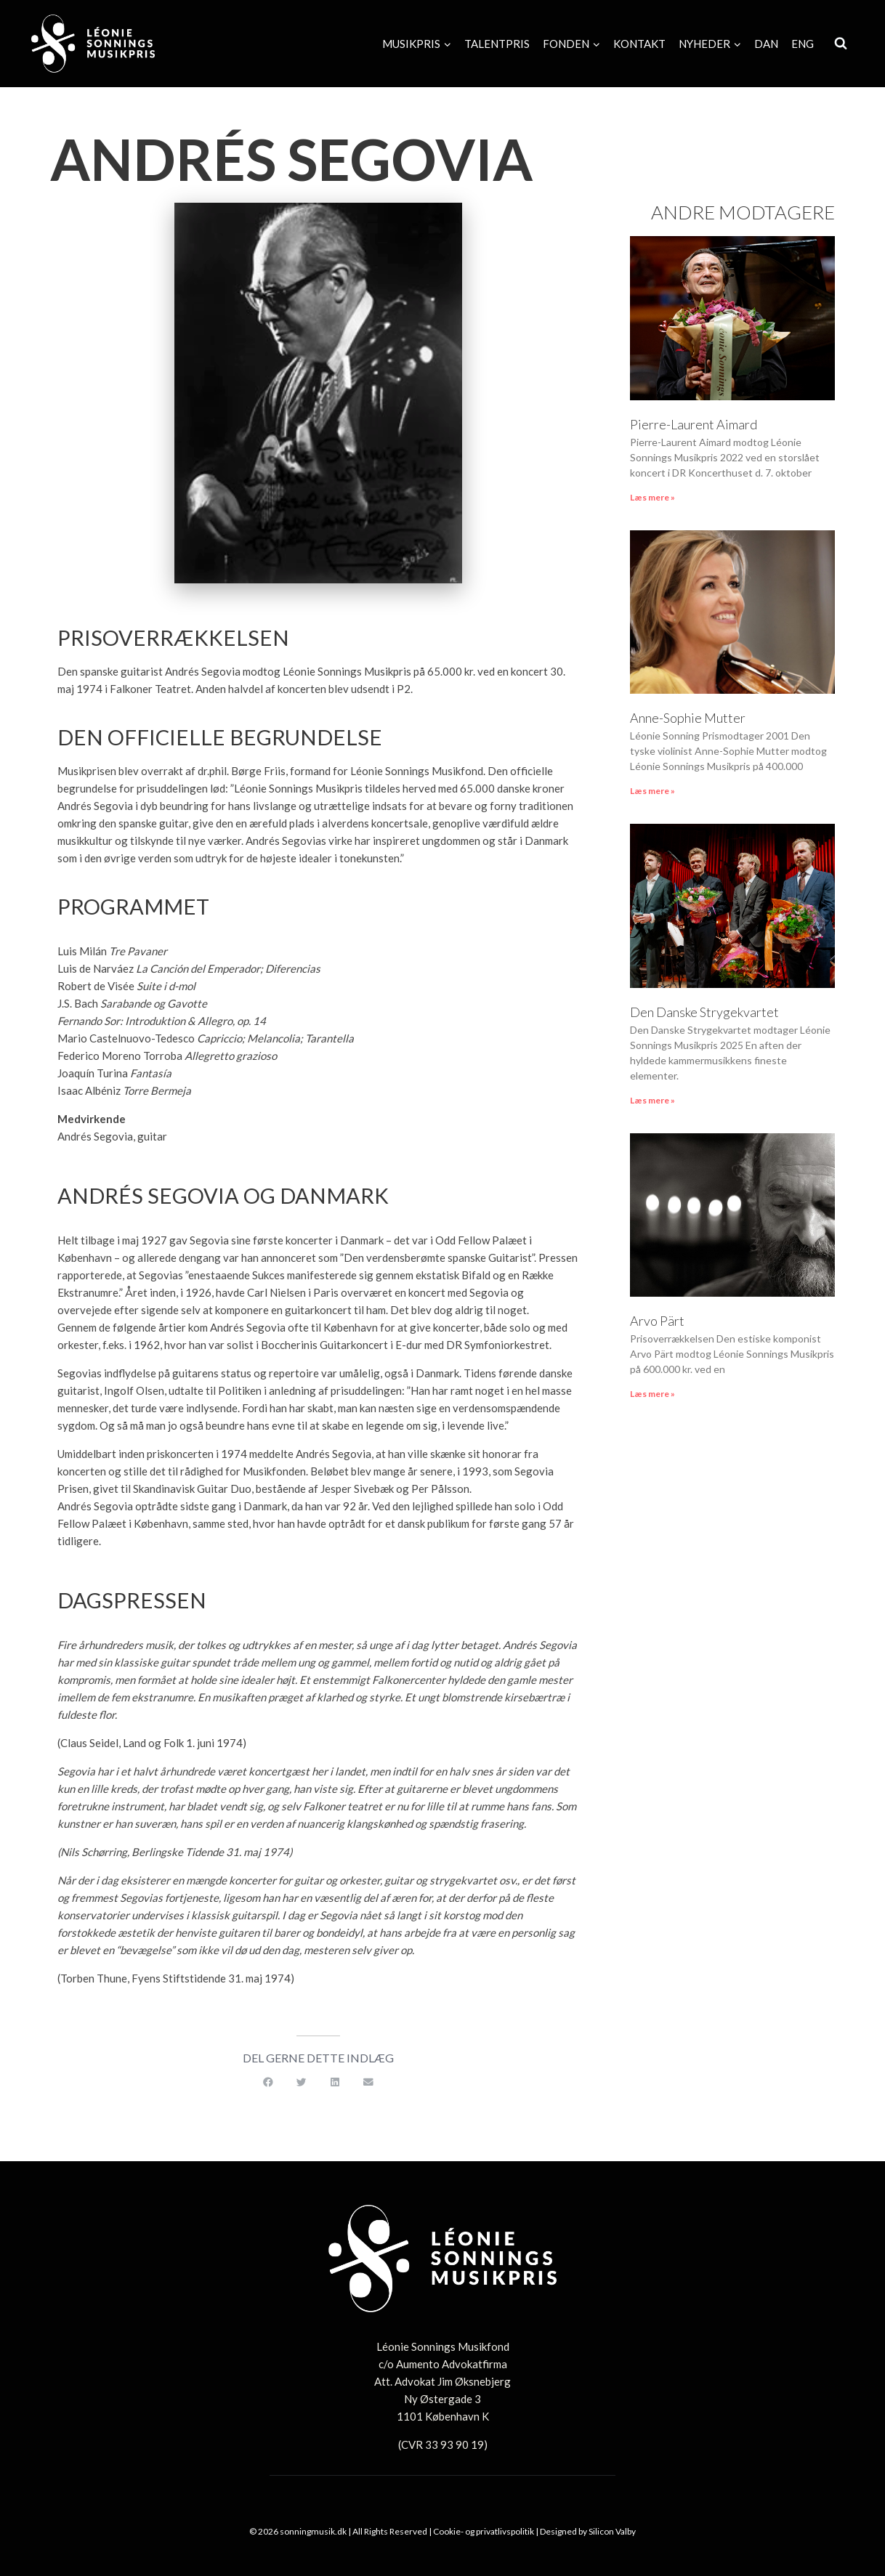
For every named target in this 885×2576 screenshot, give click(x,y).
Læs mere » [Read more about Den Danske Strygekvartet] (652, 1100)
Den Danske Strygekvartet (704, 1012)
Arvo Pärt (657, 1321)
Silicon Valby (612, 2531)
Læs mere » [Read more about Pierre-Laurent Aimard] (652, 497)
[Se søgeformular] (841, 44)
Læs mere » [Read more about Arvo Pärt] (652, 1393)
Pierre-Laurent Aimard (693, 424)
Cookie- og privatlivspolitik (483, 2531)
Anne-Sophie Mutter (687, 718)
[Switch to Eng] (802, 43)
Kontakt (639, 43)
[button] (268, 2083)
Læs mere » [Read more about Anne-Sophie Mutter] (652, 790)
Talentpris (497, 43)
